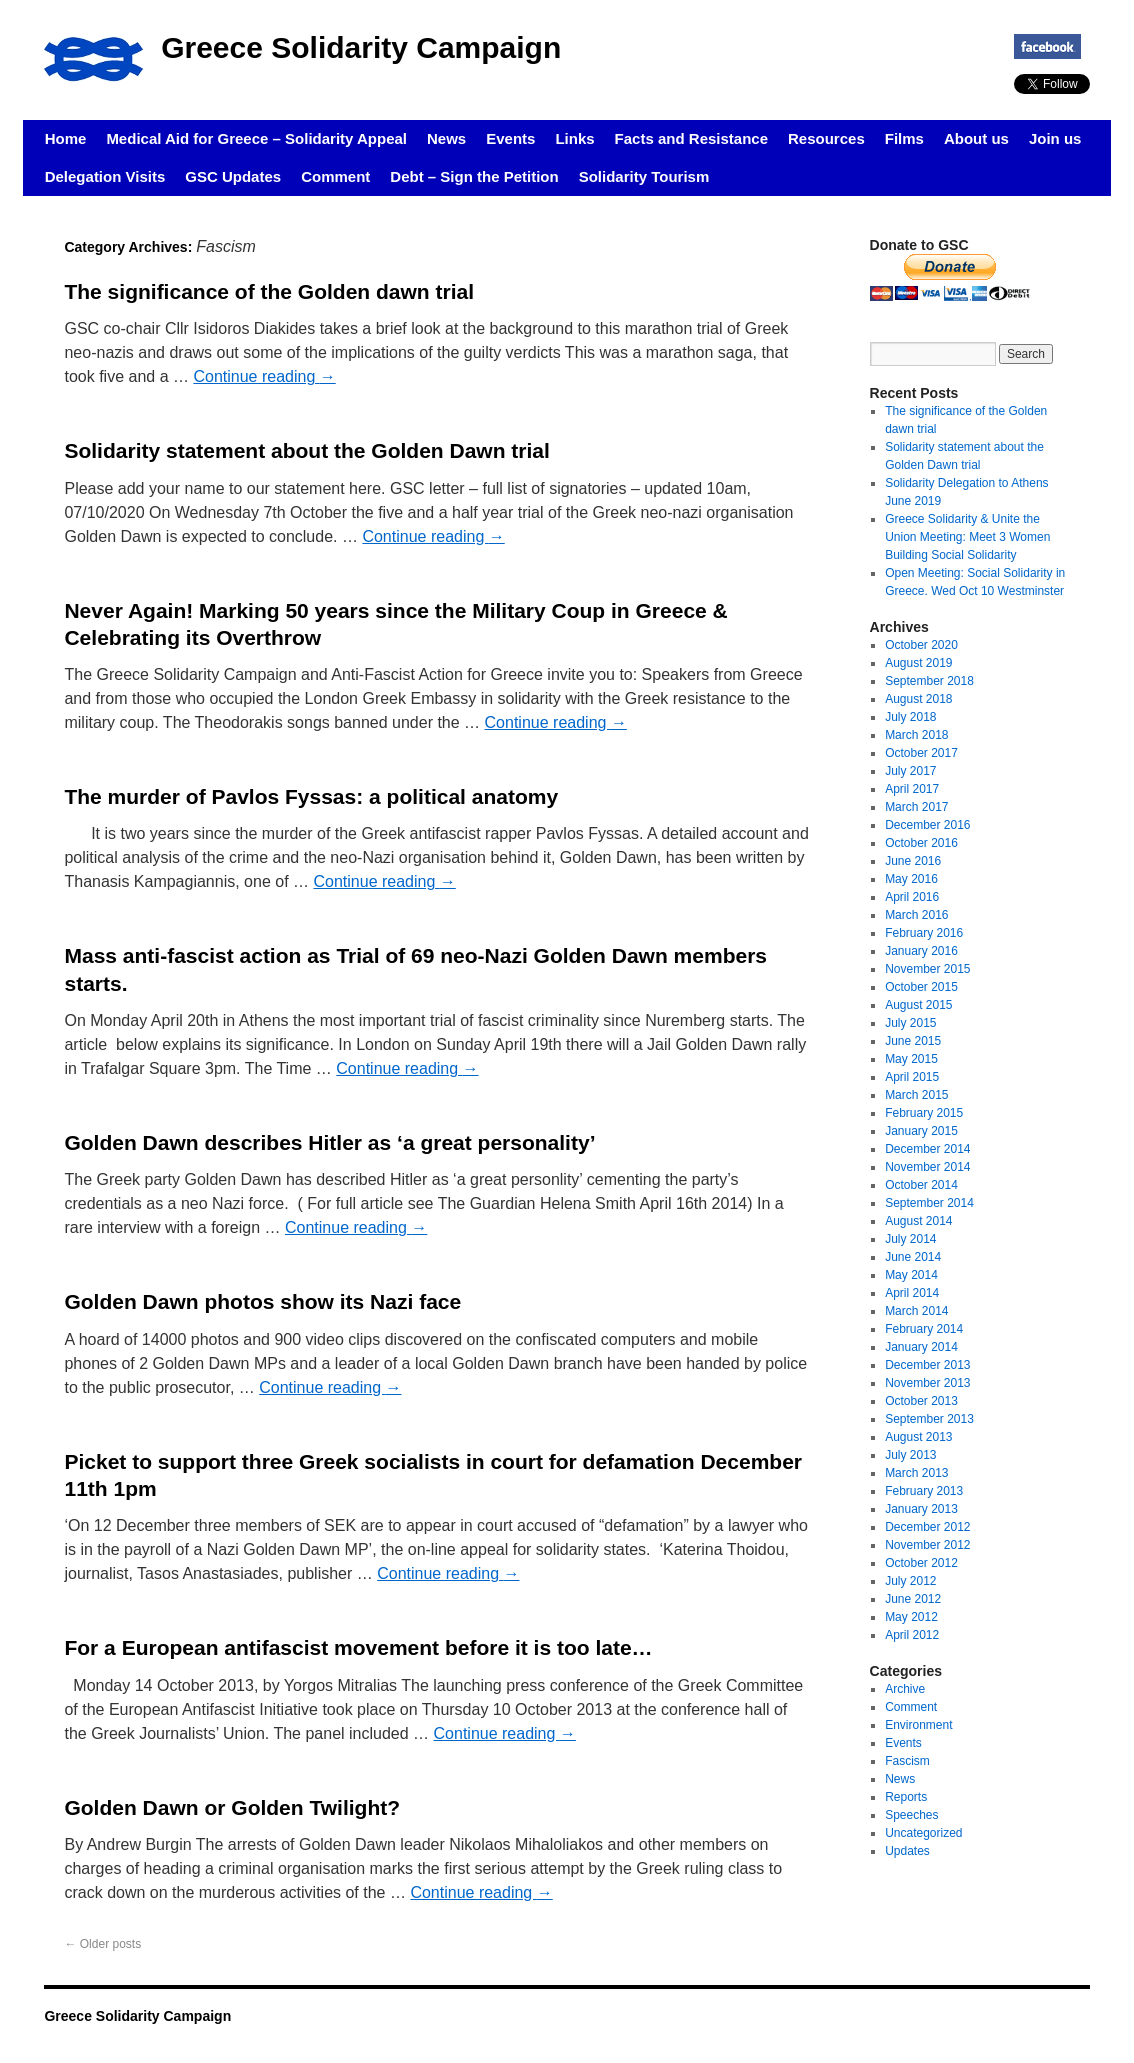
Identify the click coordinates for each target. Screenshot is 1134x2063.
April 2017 (912, 789)
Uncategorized (923, 1833)
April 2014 (912, 1293)
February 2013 (924, 1491)
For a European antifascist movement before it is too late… (358, 1647)
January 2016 (921, 951)
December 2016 (927, 825)
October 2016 (921, 843)
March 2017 (916, 807)
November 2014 (927, 1167)
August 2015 (918, 1005)
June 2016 (913, 861)
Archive (905, 1689)
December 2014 (927, 1149)
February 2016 (924, 933)
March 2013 (916, 1473)
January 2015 (921, 1131)
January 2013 (921, 1509)
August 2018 (918, 699)
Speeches (911, 1815)
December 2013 (927, 1365)
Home (66, 138)
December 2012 (927, 1527)
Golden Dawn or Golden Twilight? (232, 1807)
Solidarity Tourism (644, 176)
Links (574, 138)
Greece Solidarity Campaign (361, 47)
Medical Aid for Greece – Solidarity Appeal (256, 138)
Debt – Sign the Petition (474, 176)
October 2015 (921, 987)
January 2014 (921, 1347)
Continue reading (264, 376)
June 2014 (913, 1257)
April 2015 (912, 1077)
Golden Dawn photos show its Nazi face (262, 1301)
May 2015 (911, 1059)
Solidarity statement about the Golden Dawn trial (306, 450)
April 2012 (912, 1635)
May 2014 (911, 1275)
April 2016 (912, 897)
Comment (335, 176)
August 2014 (918, 1221)
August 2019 (918, 663)
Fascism (907, 1761)
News (446, 138)
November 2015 (927, 969)
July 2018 (910, 717)
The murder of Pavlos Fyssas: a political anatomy (311, 796)
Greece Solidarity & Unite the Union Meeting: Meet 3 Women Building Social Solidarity (967, 537)
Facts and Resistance (691, 138)
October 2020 (921, 645)
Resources (826, 138)
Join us (1055, 138)
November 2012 (927, 1545)
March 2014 (916, 1311)
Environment (918, 1725)
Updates (907, 1851)
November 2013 (927, 1383)
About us (976, 138)
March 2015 (916, 1095)
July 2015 (910, 1023)
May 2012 (911, 1617)
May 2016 (911, 879)
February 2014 (924, 1329)
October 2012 (921, 1563)
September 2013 (929, 1419)
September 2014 (929, 1203)
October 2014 (921, 1185)
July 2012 (910, 1581)
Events (510, 138)
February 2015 (924, 1113)
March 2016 (916, 915)
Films (904, 138)
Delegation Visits (105, 176)
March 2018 (916, 735)
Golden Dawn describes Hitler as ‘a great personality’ (329, 1142)
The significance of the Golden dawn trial (269, 291)
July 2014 (910, 1239)
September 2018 (929, 681)
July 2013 (910, 1455)
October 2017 (921, 753)
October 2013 (921, 1401)
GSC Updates (233, 176)
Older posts (102, 1944)
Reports (906, 1797)
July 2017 (910, 771)
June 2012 (913, 1599)
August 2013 (918, 1437)
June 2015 (913, 1041)
